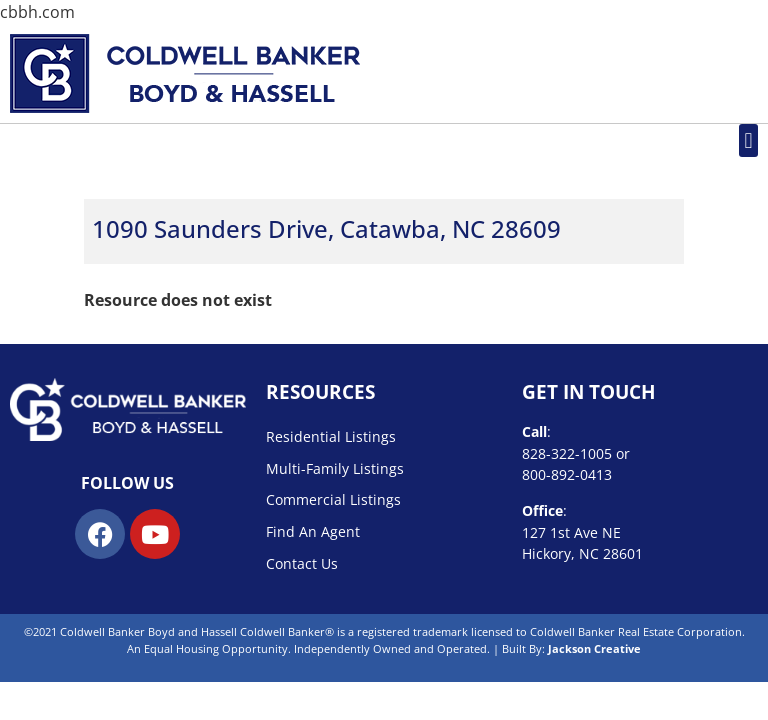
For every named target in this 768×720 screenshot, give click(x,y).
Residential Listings (331, 436)
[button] (748, 140)
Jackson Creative (594, 648)
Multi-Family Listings (335, 468)
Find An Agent (313, 531)
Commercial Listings (333, 499)
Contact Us (302, 563)
